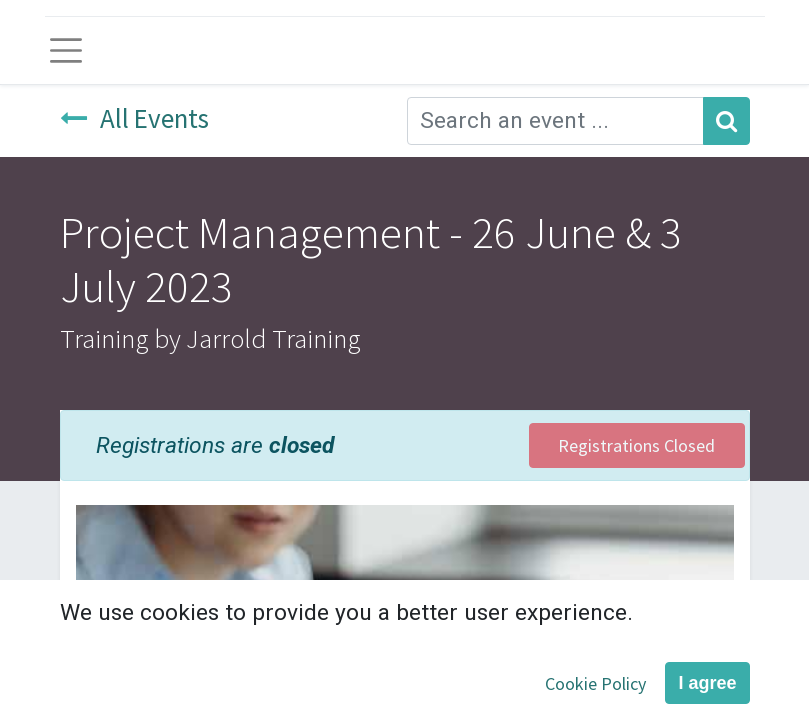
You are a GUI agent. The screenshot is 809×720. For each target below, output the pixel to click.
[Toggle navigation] (66, 50)
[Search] (726, 121)
